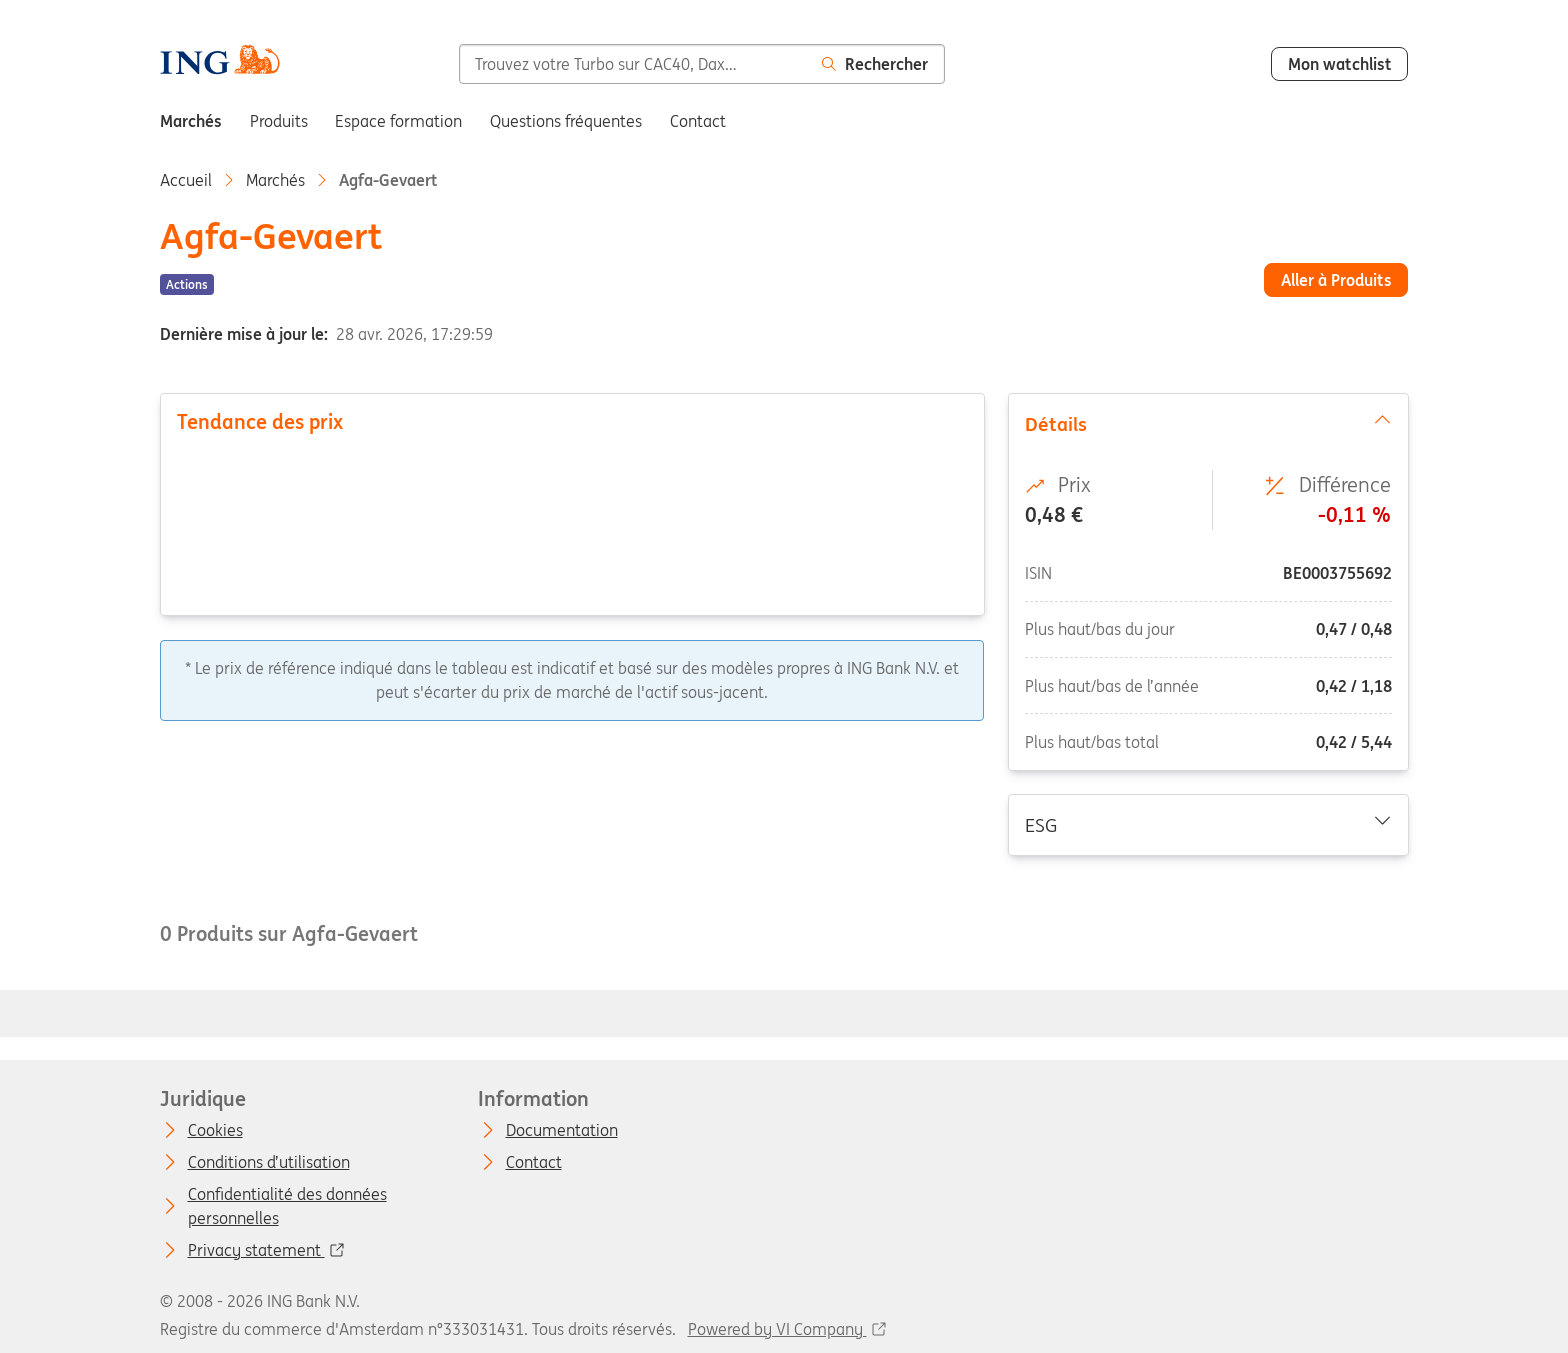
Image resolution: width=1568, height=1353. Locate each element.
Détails (1207, 423)
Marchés (275, 180)
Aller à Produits (1336, 280)
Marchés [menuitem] (191, 121)
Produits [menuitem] (279, 121)
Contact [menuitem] (698, 121)
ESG (1207, 824)
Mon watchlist (1340, 64)
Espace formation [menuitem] (398, 121)
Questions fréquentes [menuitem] (566, 121)
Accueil (186, 180)
